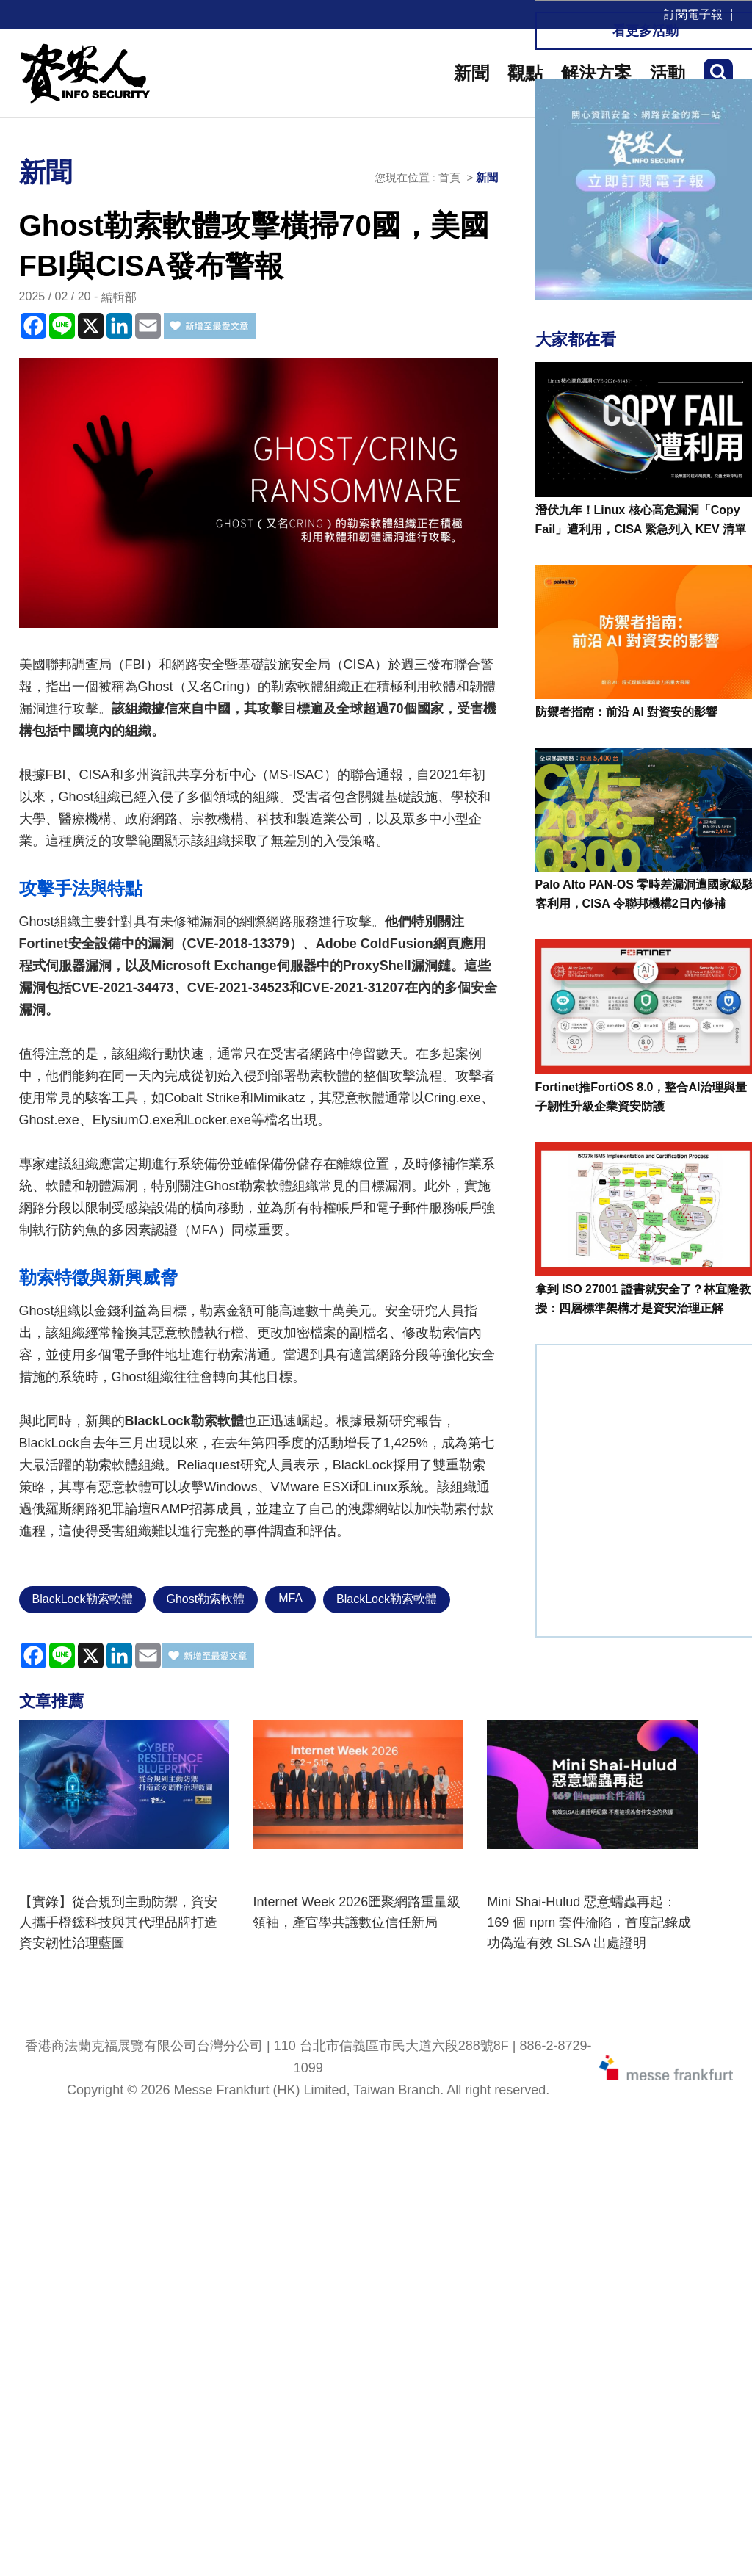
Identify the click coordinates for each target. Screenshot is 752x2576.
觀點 (525, 73)
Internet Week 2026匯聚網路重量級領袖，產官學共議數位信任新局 (356, 1912)
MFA (290, 1598)
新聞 (471, 73)
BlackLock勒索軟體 (82, 1599)
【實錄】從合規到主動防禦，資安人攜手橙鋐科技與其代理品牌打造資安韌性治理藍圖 (118, 1922)
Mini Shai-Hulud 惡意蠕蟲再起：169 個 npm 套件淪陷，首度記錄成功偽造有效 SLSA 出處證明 (589, 1922)
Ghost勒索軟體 (206, 1599)
